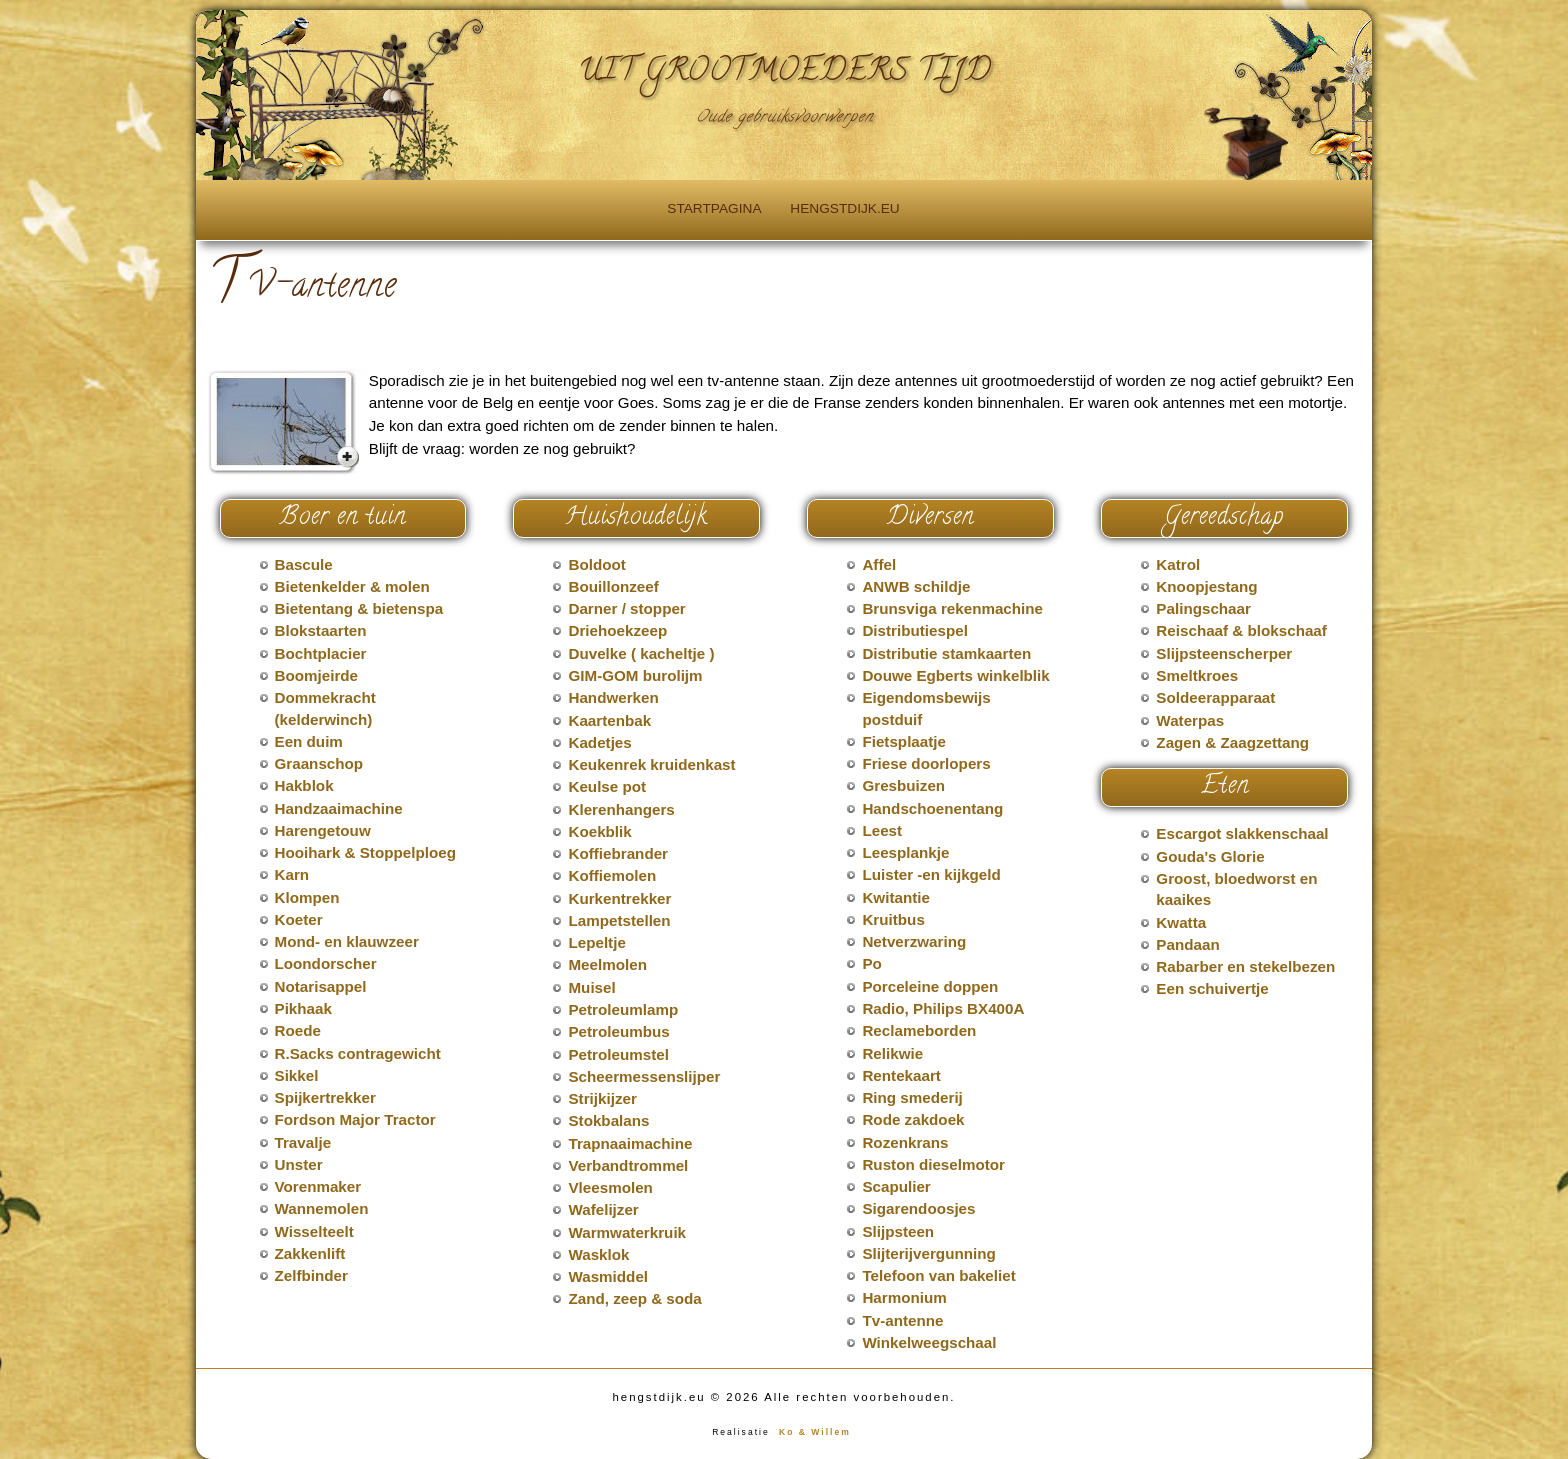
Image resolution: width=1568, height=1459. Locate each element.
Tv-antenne (902, 1320)
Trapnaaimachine (630, 1143)
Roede (298, 1030)
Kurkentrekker (619, 898)
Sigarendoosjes (918, 1208)
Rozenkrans (905, 1142)
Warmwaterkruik (627, 1232)
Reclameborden (919, 1030)
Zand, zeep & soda (634, 1298)
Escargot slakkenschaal (1242, 833)
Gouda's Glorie (1210, 856)
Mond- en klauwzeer (347, 941)
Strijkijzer (602, 1098)
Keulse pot (607, 786)
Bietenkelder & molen (352, 586)
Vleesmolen (610, 1187)
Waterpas (1190, 720)
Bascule (304, 564)
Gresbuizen (903, 785)
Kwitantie (896, 897)
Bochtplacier (321, 653)
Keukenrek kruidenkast (651, 764)
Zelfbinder (311, 1275)
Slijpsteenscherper (1224, 653)
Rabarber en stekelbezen (1245, 966)
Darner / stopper (626, 608)
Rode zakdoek (913, 1119)
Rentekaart (901, 1075)
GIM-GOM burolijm (635, 675)
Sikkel (297, 1075)
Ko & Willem (815, 1432)
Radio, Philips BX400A (943, 1008)
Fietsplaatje (904, 741)
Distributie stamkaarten (946, 653)
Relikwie (892, 1053)
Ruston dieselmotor (933, 1164)
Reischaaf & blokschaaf (1241, 630)
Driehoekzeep (617, 630)
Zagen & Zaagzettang (1232, 742)
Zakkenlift (310, 1253)
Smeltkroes (1197, 675)
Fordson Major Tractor (355, 1119)
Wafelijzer (603, 1209)
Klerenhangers (621, 809)
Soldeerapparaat (1215, 697)
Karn (292, 874)
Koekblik (599, 831)
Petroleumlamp (623, 1009)
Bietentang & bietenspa (359, 608)
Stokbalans (608, 1120)
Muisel (591, 987)
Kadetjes (599, 742)
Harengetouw (323, 830)
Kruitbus (893, 919)
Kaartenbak (609, 720)
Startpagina (714, 208)
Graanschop (319, 763)
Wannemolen (322, 1208)
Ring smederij (912, 1097)
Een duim (309, 741)
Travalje (303, 1142)
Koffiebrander (618, 853)
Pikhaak (303, 1008)
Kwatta (1181, 922)
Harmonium (904, 1297)
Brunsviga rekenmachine (952, 608)
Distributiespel (915, 630)
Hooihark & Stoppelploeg (365, 852)
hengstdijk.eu (844, 208)
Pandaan (1187, 944)
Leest (882, 830)
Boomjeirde (317, 675)
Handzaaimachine (339, 808)
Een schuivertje (1212, 988)
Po (871, 963)
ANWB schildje (916, 586)
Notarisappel (321, 986)
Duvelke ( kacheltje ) (641, 653)
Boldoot (596, 564)
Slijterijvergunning (928, 1253)
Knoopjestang (1206, 586)
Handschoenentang (932, 808)
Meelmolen (607, 964)
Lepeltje (596, 942)
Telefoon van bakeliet (938, 1275)
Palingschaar (1203, 608)
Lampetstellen (619, 920)
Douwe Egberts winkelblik (955, 675)
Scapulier (896, 1186)
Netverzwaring (914, 941)
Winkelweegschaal (929, 1342)
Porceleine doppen (930, 986)
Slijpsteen (898, 1231)
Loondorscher (326, 963)
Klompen (307, 897)
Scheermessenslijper (644, 1076)
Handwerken (613, 697)
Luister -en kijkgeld (931, 874)
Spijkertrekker (325, 1097)
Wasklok (598, 1254)
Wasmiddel (608, 1276)
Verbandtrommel (628, 1165)
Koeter (299, 919)
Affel (879, 564)
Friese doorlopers (926, 763)
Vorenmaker (318, 1186)
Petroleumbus (618, 1031)
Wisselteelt (314, 1231)
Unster (299, 1164)
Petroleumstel (618, 1054)
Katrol (1178, 564)
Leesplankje (905, 852)
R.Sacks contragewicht (358, 1053)
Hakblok (304, 785)
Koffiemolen (612, 875)
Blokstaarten (321, 630)
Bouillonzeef (613, 586)
